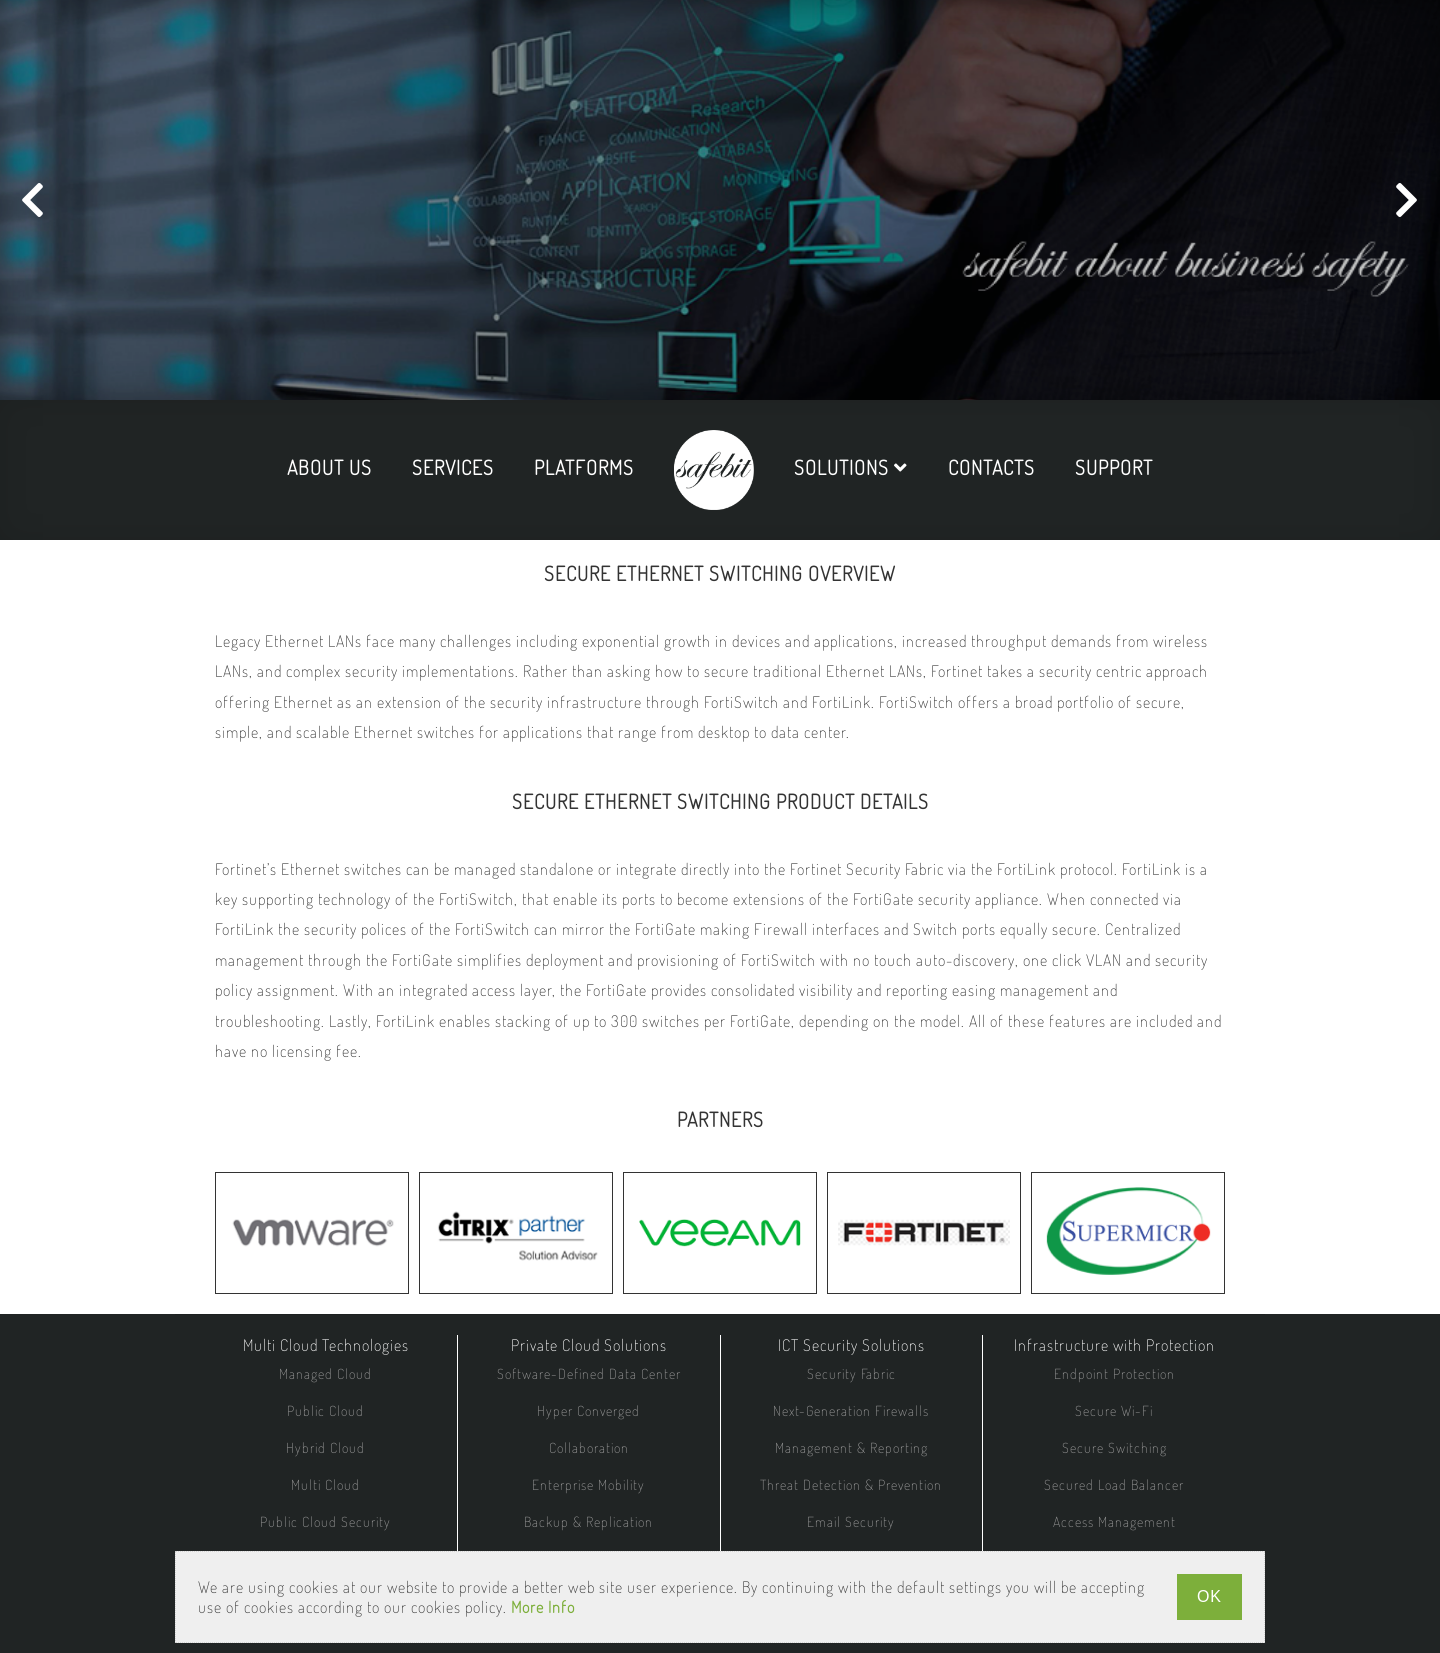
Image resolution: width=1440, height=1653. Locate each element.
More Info (543, 1607)
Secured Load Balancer (1114, 1484)
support (1114, 467)
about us (329, 467)
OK (1209, 1596)
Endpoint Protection (1114, 1373)
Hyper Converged (588, 1410)
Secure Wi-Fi (1114, 1410)
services (453, 467)
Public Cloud (325, 1410)
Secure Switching (1114, 1447)
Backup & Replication (588, 1521)
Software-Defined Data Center (589, 1373)
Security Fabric (851, 1373)
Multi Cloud (325, 1484)
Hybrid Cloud (325, 1447)
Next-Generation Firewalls (851, 1410)
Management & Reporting (851, 1447)
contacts (991, 467)
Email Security (851, 1521)
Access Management (1114, 1521)
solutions (851, 467)
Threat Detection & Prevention (851, 1484)
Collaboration (589, 1447)
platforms (584, 467)
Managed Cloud (325, 1373)
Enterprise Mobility (588, 1484)
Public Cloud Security (325, 1521)
